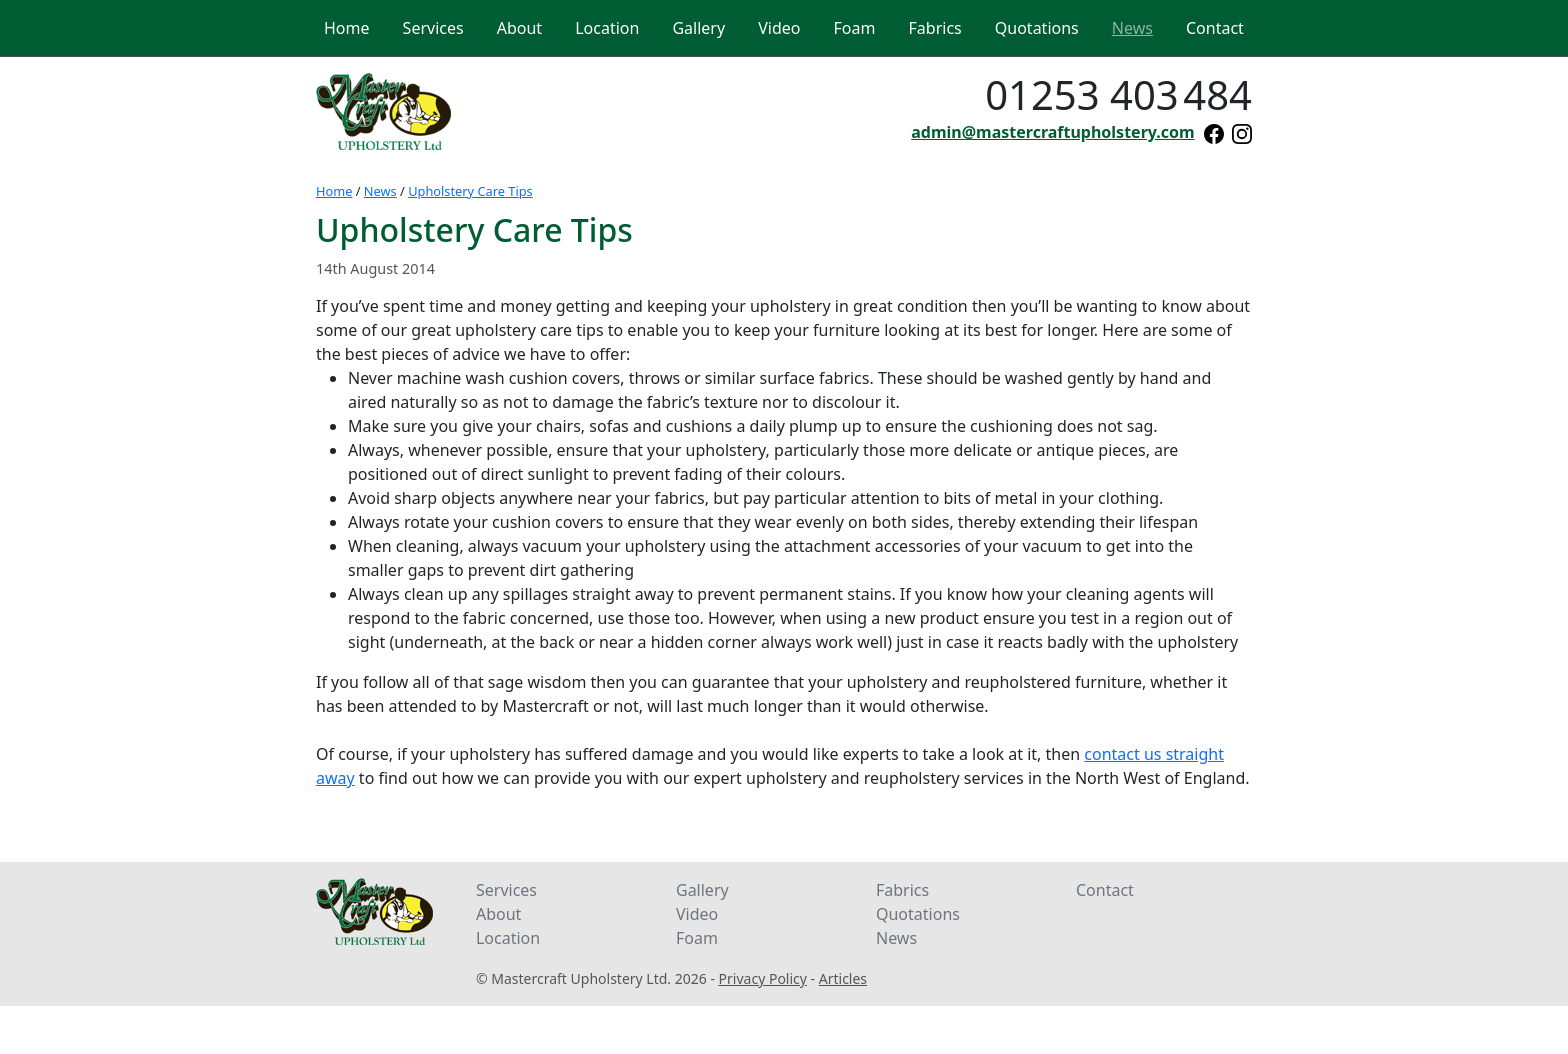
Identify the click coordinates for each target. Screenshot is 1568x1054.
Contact (1105, 890)
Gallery (702, 890)
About (498, 914)
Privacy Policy (763, 978)
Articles (843, 978)
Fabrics (902, 890)
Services (506, 890)
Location (508, 938)
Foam (697, 938)
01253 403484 (1118, 94)
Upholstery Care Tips (470, 191)
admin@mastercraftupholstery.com (1052, 132)
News (380, 191)
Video (697, 914)
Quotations (918, 914)
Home (334, 191)
